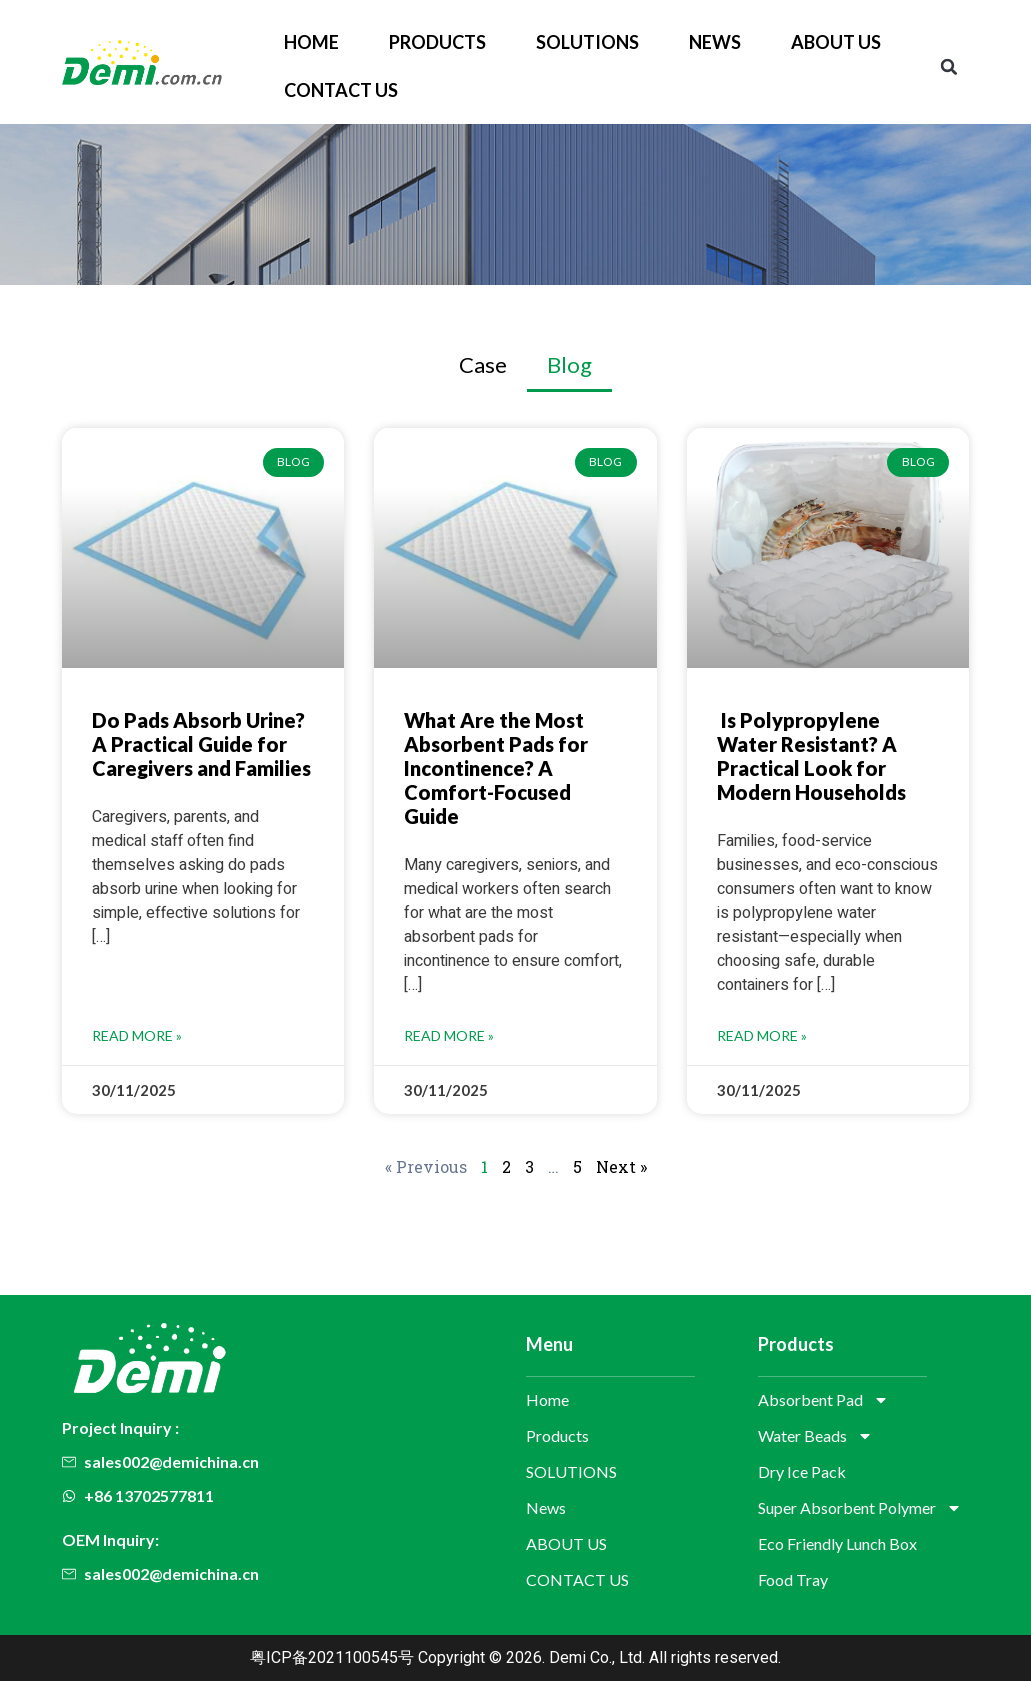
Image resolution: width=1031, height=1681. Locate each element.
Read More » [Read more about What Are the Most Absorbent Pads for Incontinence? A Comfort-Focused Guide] (449, 1036)
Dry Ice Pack (802, 1471)
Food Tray (793, 1579)
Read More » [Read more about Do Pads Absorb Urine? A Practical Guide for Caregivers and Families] (137, 1036)
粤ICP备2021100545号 (332, 1657)
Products (437, 42)
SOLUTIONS (587, 42)
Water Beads (815, 1436)
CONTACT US (341, 90)
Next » (621, 1166)
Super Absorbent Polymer (860, 1508)
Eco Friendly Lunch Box (837, 1543)
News (715, 42)
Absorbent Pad (823, 1400)
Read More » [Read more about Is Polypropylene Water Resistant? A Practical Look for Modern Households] (762, 1036)
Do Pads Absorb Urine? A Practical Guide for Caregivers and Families (201, 744)
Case (483, 364)
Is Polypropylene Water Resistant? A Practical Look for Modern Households (811, 756)
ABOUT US (836, 42)
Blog (569, 364)
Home (311, 42)
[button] (949, 67)
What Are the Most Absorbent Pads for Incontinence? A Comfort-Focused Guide (496, 768)
